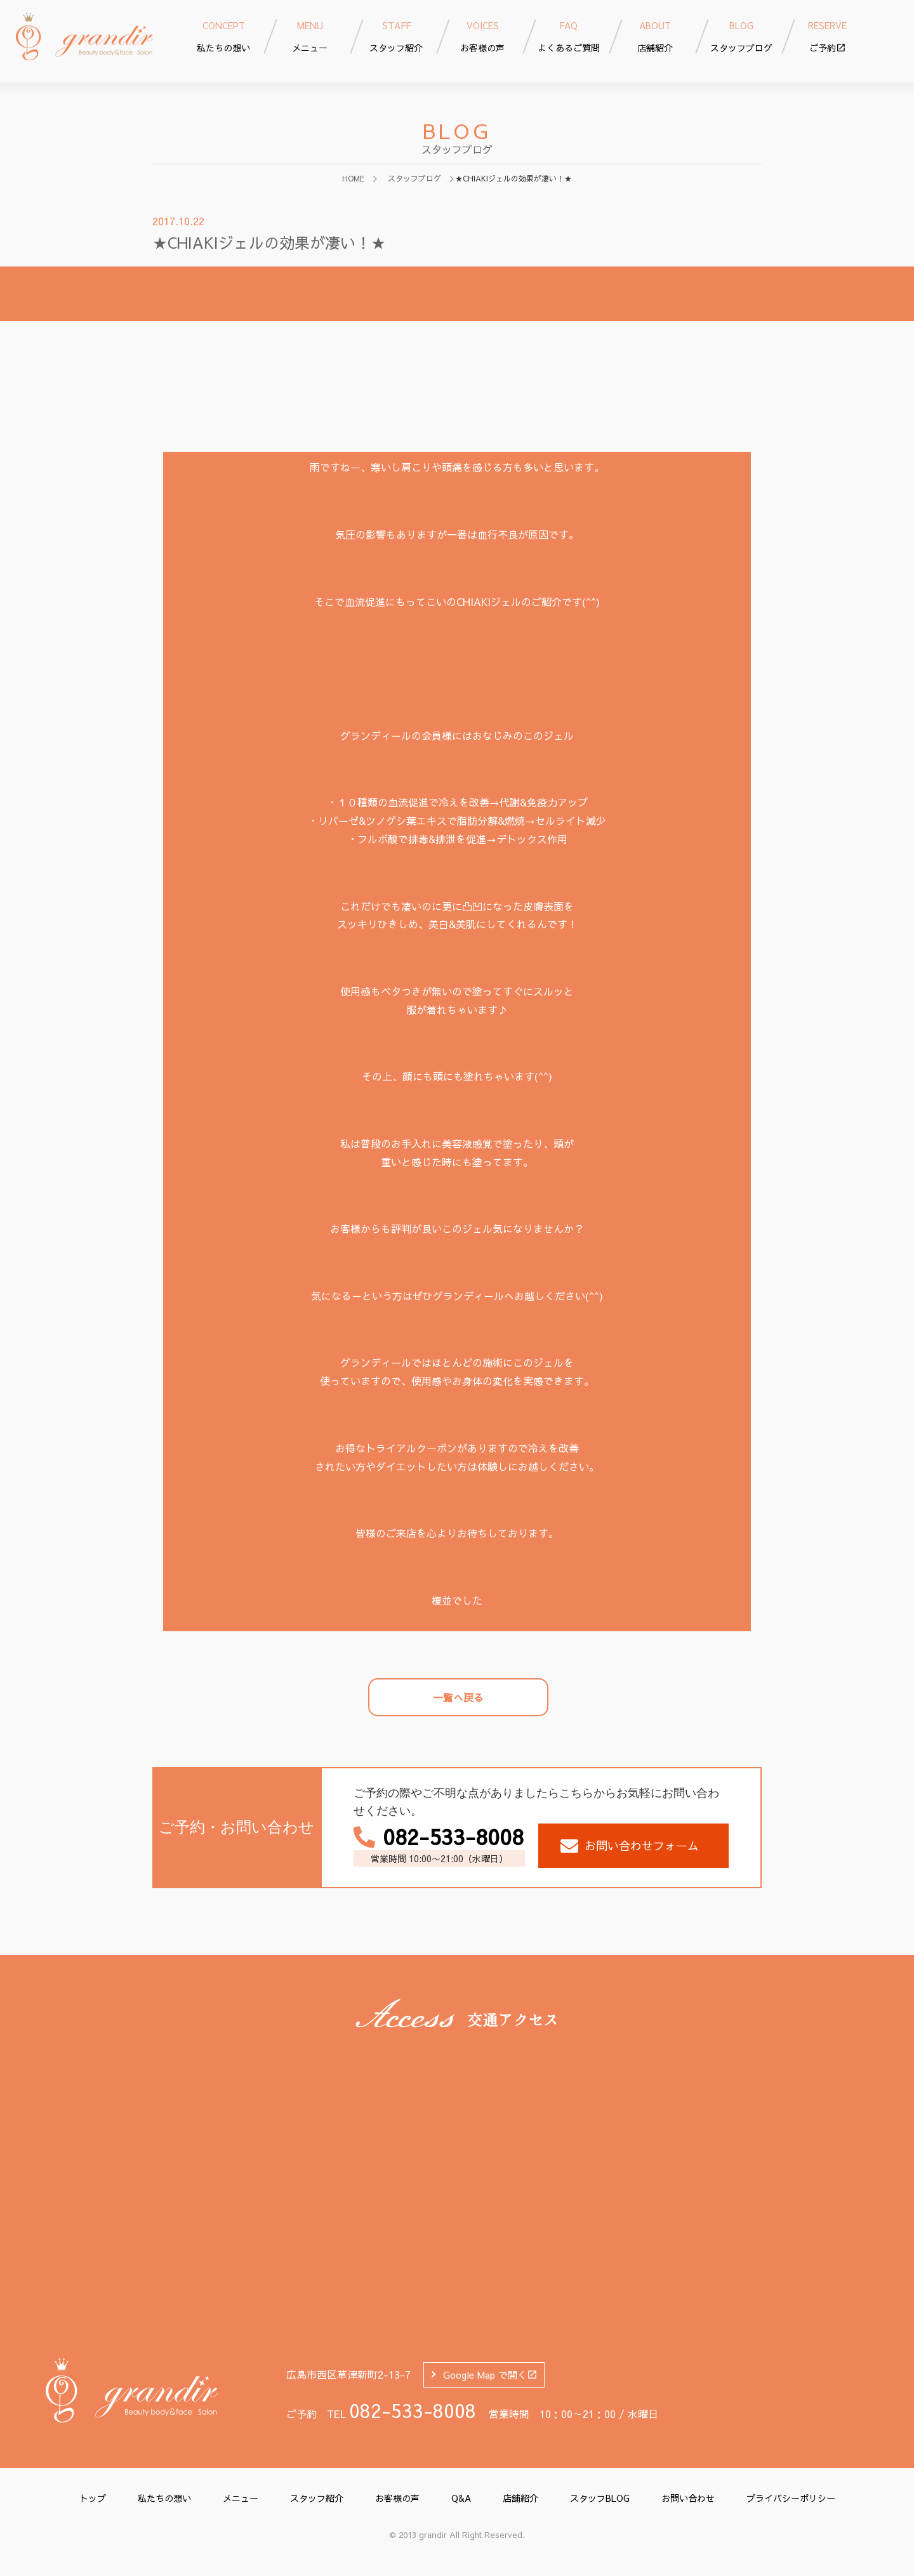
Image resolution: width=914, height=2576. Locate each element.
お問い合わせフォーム (629, 1846)
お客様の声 (397, 2498)
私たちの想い (164, 2498)
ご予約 (827, 35)
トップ (92, 2498)
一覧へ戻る (458, 1697)
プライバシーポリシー (790, 2498)
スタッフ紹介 (316, 2498)
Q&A (461, 2498)
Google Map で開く (490, 2374)
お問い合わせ (688, 2498)
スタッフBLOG (600, 2498)
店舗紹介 (520, 2498)
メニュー (240, 2498)
